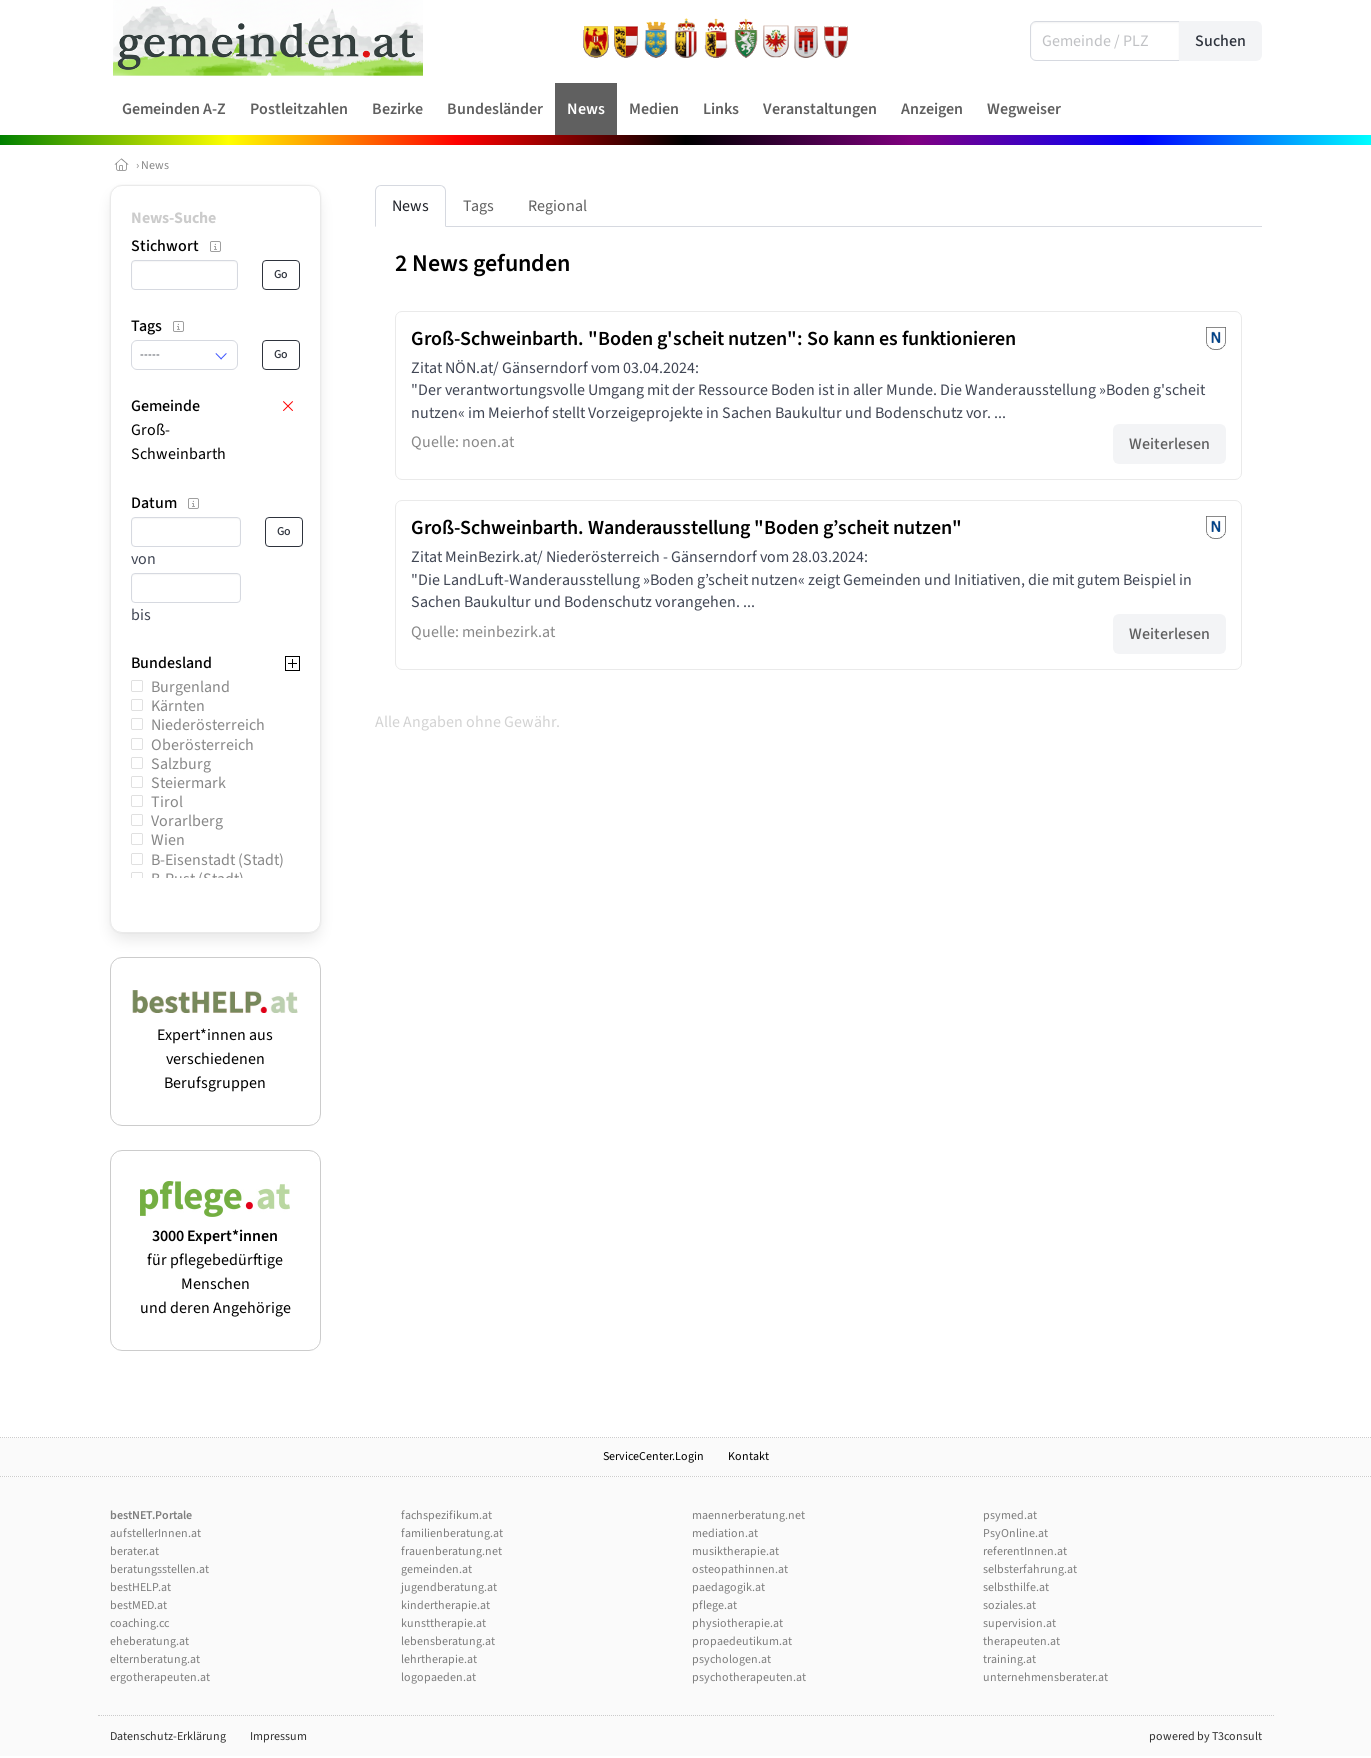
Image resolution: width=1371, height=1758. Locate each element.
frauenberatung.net (451, 1551)
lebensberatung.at (448, 1641)
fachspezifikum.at (446, 1515)
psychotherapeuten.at (749, 1677)
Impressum (278, 1736)
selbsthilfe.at (1016, 1587)
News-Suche (173, 218)
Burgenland (190, 687)
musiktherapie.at (735, 1551)
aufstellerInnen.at (155, 1533)
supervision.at (1019, 1623)
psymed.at (1010, 1515)
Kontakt (748, 1456)
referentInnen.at (1025, 1551)
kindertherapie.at (445, 1605)
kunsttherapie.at (443, 1623)
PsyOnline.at (1015, 1533)
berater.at (134, 1551)
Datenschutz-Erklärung (168, 1736)
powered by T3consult (1205, 1736)
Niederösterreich (208, 725)
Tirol (167, 802)
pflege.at (714, 1605)
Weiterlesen (1169, 444)
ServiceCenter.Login (653, 1456)
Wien (168, 840)
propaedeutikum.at (742, 1641)
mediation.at (725, 1533)
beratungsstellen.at (159, 1569)
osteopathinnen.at (740, 1569)
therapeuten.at (1021, 1641)
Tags (478, 206)
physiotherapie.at (737, 1623)
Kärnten (178, 706)
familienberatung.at (452, 1533)
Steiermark (188, 783)
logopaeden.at (438, 1677)
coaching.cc (139, 1623)
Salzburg (181, 764)
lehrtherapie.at (439, 1659)
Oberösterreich (202, 745)
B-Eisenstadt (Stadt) (217, 860)
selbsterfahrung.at (1030, 1569)
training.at (1009, 1659)
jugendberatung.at (449, 1587)
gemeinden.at (436, 1569)
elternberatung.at (155, 1659)
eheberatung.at (149, 1641)
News (155, 165)
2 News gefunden (482, 263)
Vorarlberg (187, 821)
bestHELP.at (140, 1587)
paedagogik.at (728, 1587)
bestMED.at (138, 1605)
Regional (557, 206)
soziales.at (1009, 1605)
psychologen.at (731, 1659)
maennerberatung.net (748, 1515)
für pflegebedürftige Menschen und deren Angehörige (215, 1260)
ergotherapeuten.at (160, 1677)
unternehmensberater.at (1045, 1677)
